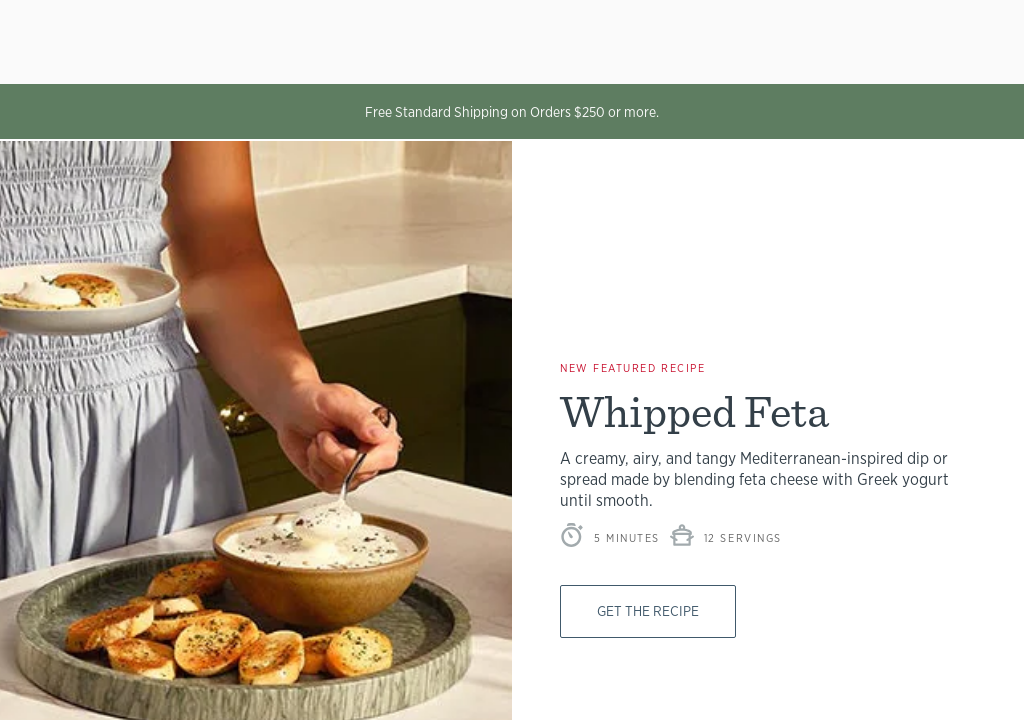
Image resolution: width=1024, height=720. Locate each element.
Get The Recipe (655, 611)
